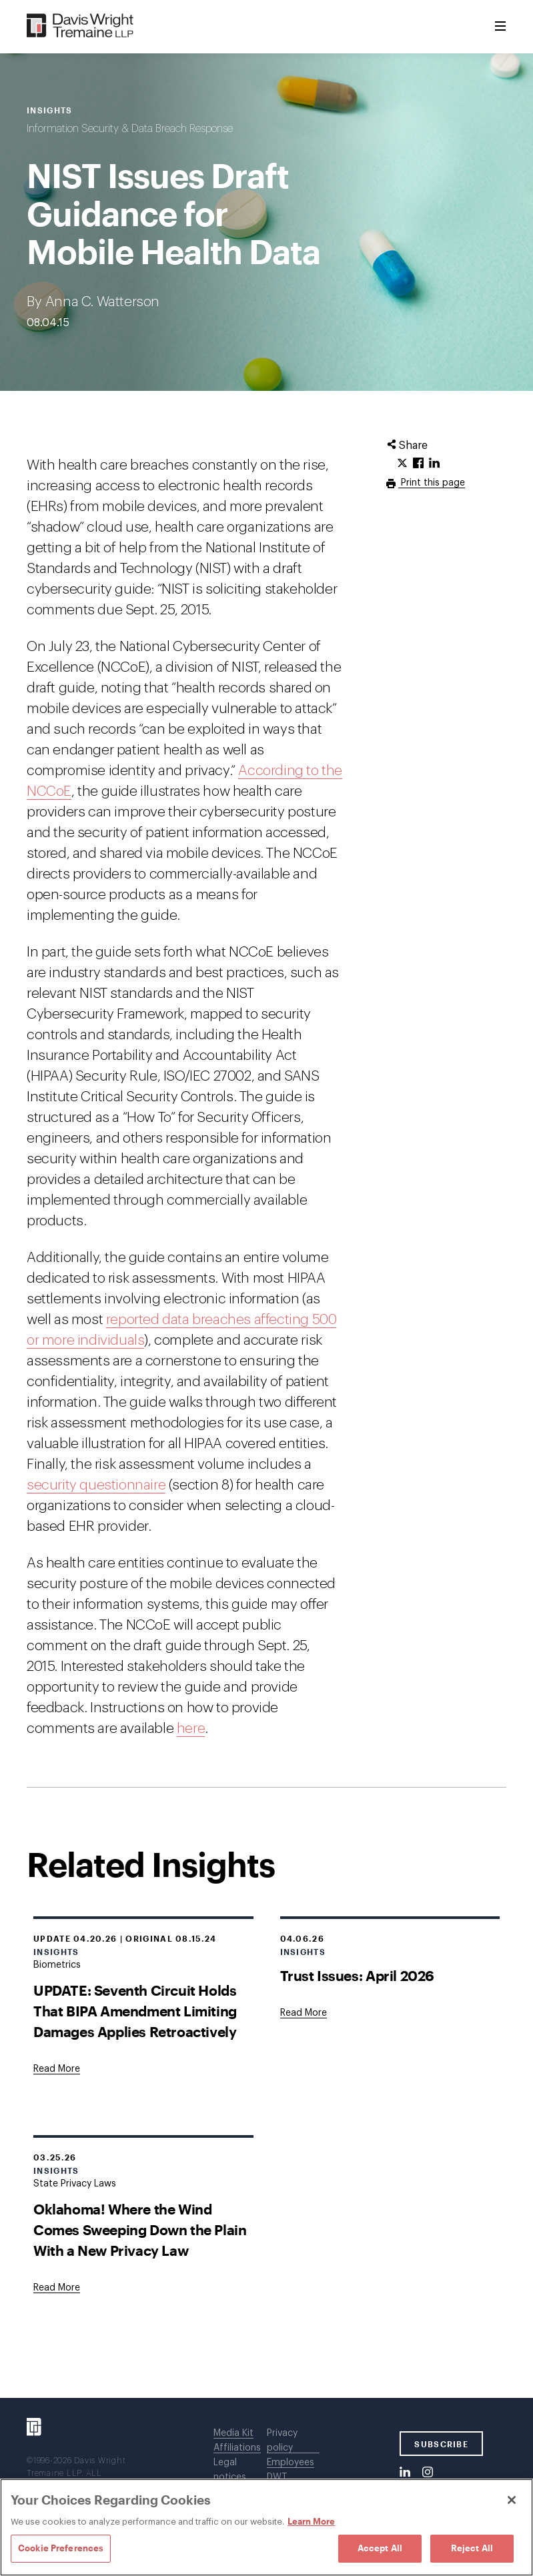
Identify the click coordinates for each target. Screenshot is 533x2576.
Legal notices (229, 2470)
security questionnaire (96, 1485)
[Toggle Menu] (500, 26)
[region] (266, 2527)
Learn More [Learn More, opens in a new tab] (311, 2521)
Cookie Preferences (60, 2548)
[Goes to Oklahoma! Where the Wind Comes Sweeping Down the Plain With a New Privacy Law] (56, 2288)
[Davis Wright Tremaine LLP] (80, 26)
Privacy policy (282, 2441)
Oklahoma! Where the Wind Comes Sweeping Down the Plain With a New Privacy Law (139, 2229)
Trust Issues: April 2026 (357, 1975)
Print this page (431, 483)
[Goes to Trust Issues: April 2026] (303, 2013)
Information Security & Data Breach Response (130, 128)
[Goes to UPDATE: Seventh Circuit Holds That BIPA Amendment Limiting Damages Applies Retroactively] (56, 2069)
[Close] (511, 2500)
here (191, 1729)
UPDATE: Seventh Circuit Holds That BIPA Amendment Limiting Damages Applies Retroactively (135, 2011)
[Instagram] (427, 2473)
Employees (290, 2462)
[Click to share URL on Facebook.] (418, 464)
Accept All (380, 2548)
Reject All (472, 2548)
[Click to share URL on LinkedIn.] (434, 464)
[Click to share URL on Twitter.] (402, 464)
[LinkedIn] (405, 2473)
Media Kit (233, 2433)
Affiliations (237, 2448)
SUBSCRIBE (441, 2444)
